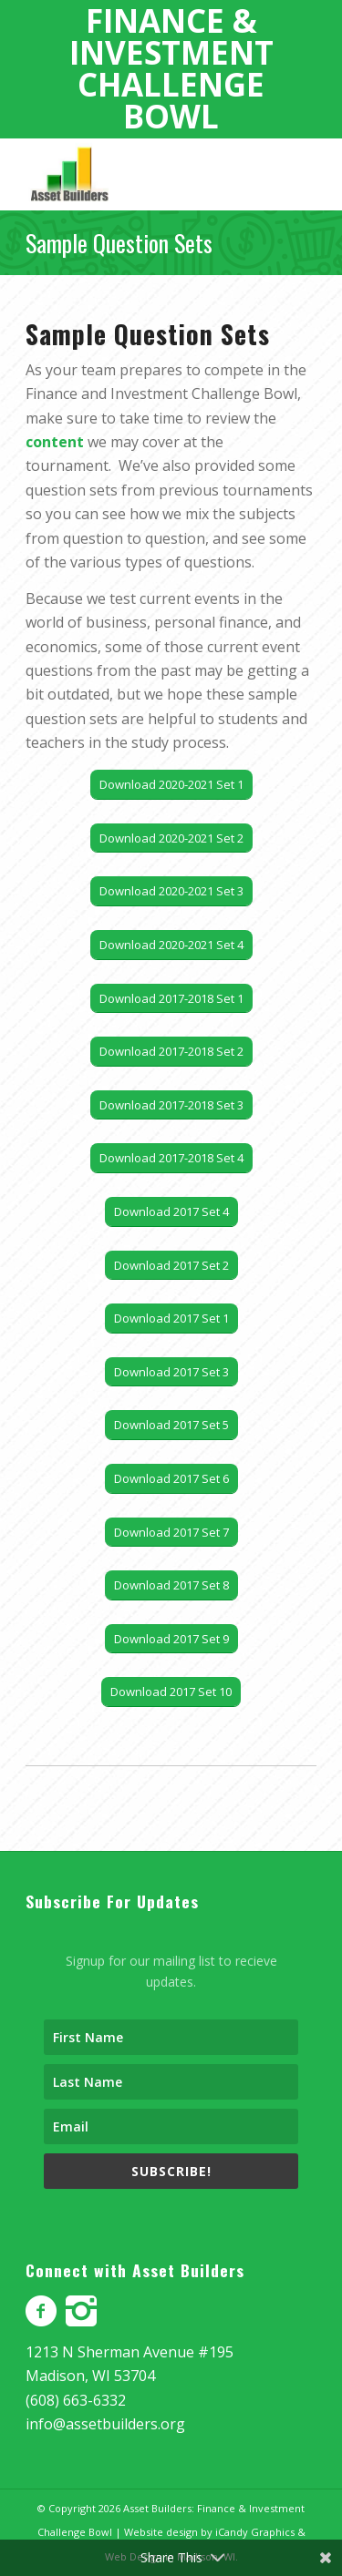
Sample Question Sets (119, 243)
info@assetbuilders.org (105, 2424)
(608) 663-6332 (76, 2400)
